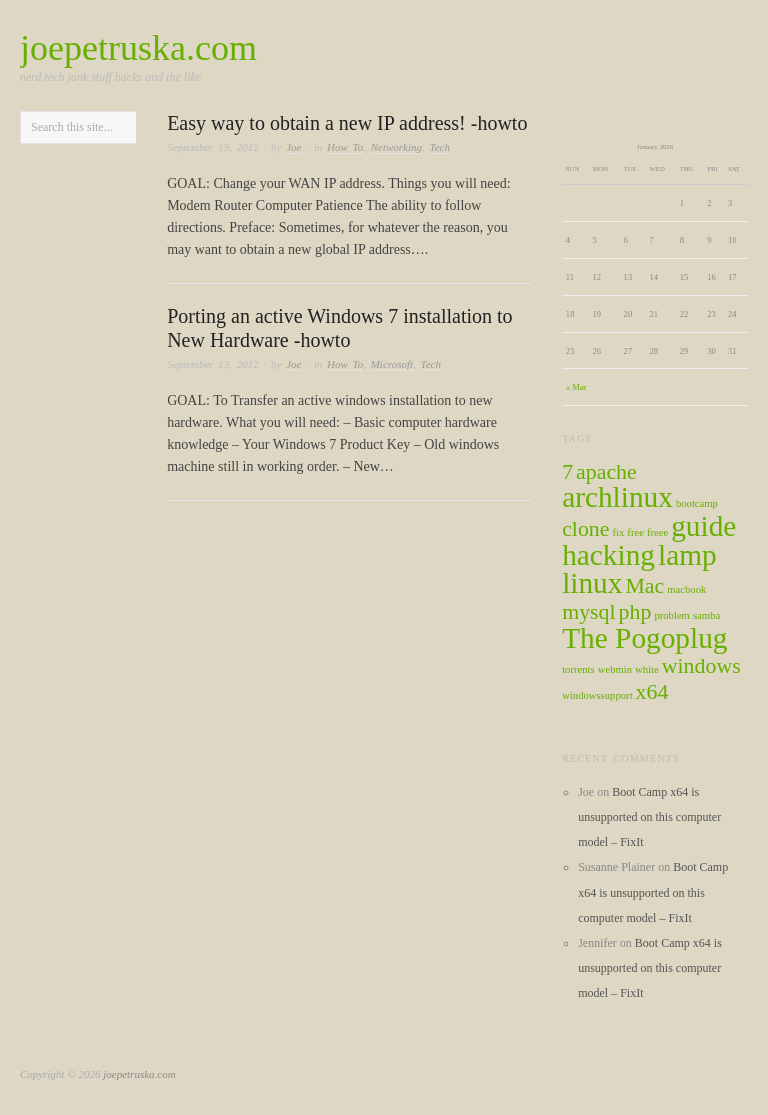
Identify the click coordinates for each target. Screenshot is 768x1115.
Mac (644, 586)
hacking (608, 555)
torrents (578, 669)
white (647, 669)
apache (606, 472)
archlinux (617, 497)
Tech (440, 147)
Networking (396, 147)
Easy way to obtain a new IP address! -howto (347, 123)
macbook (686, 589)
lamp (687, 555)
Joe (293, 147)
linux (592, 583)
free (635, 532)
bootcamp (697, 503)
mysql (588, 612)
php (635, 612)
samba (706, 615)
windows (701, 666)
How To (345, 147)
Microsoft (392, 364)
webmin (615, 669)
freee (657, 532)
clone (585, 529)
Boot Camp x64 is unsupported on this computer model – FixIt (649, 817)
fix (618, 532)
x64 (652, 692)
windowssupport (597, 695)
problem (672, 615)
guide (703, 526)
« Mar (576, 387)
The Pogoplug (644, 638)
